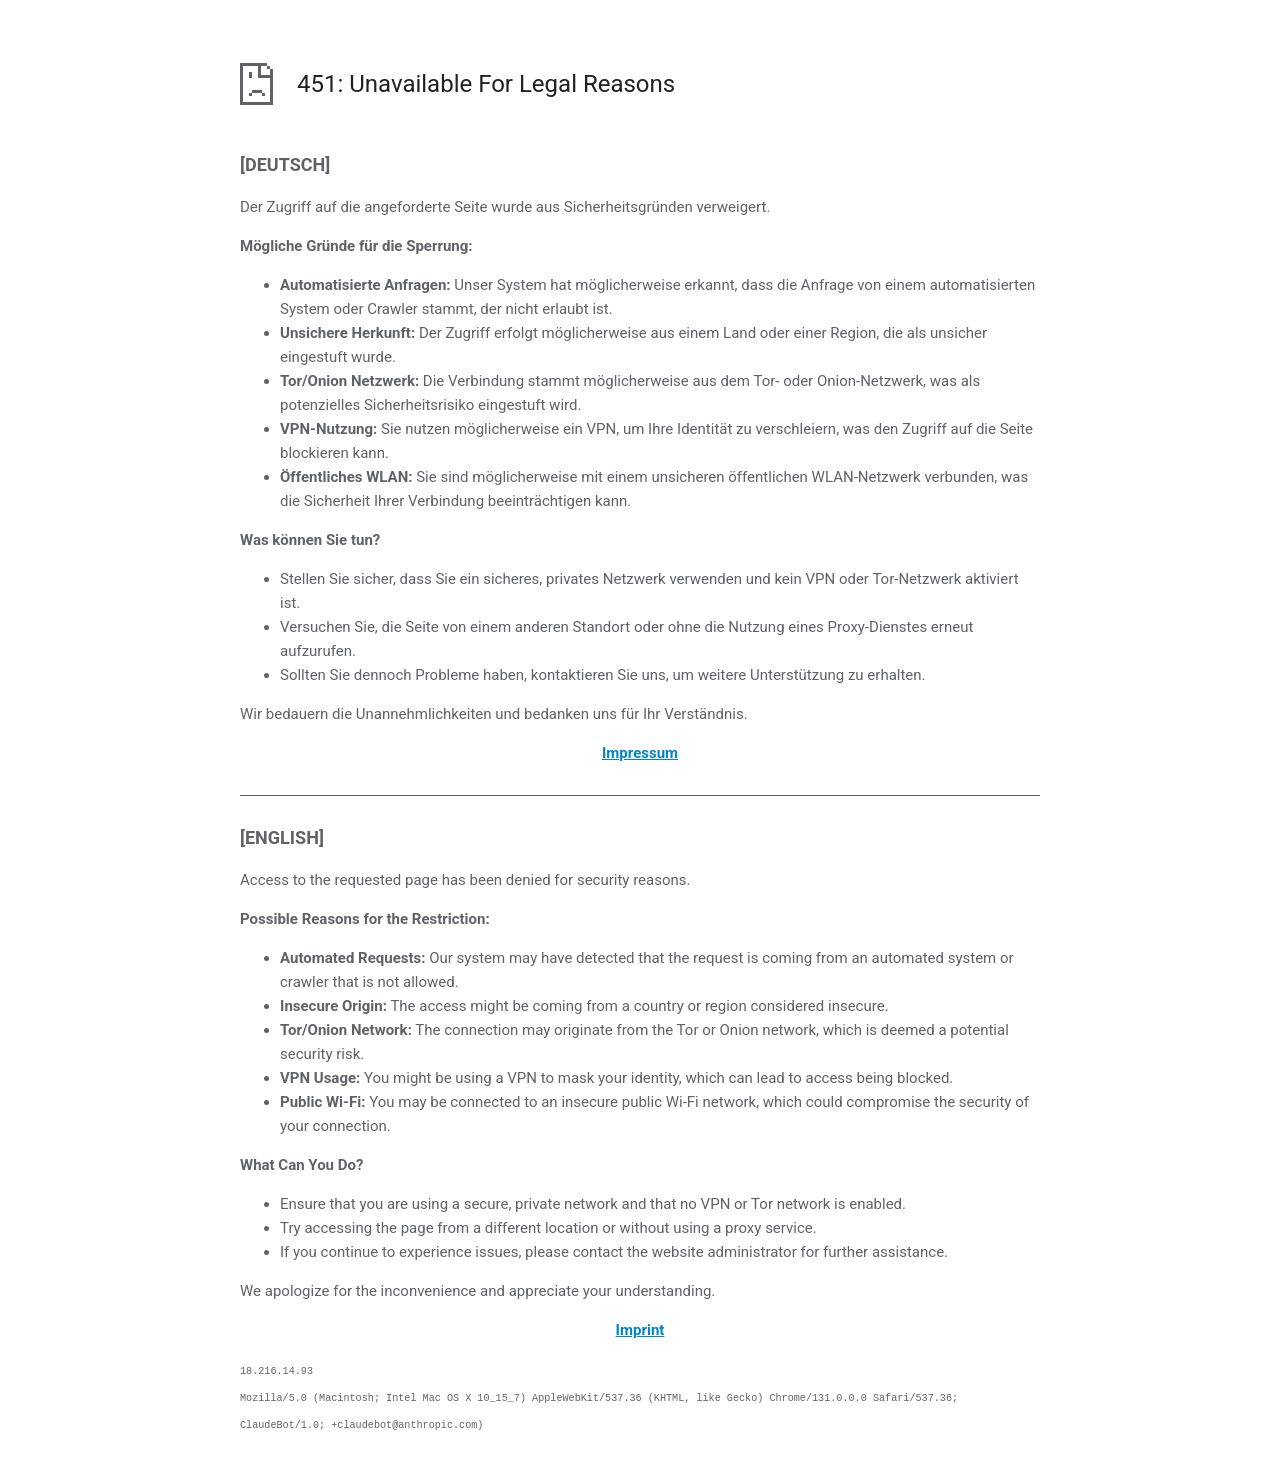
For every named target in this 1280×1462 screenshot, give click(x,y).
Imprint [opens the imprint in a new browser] (640, 1330)
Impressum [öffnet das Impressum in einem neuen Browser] (640, 753)
